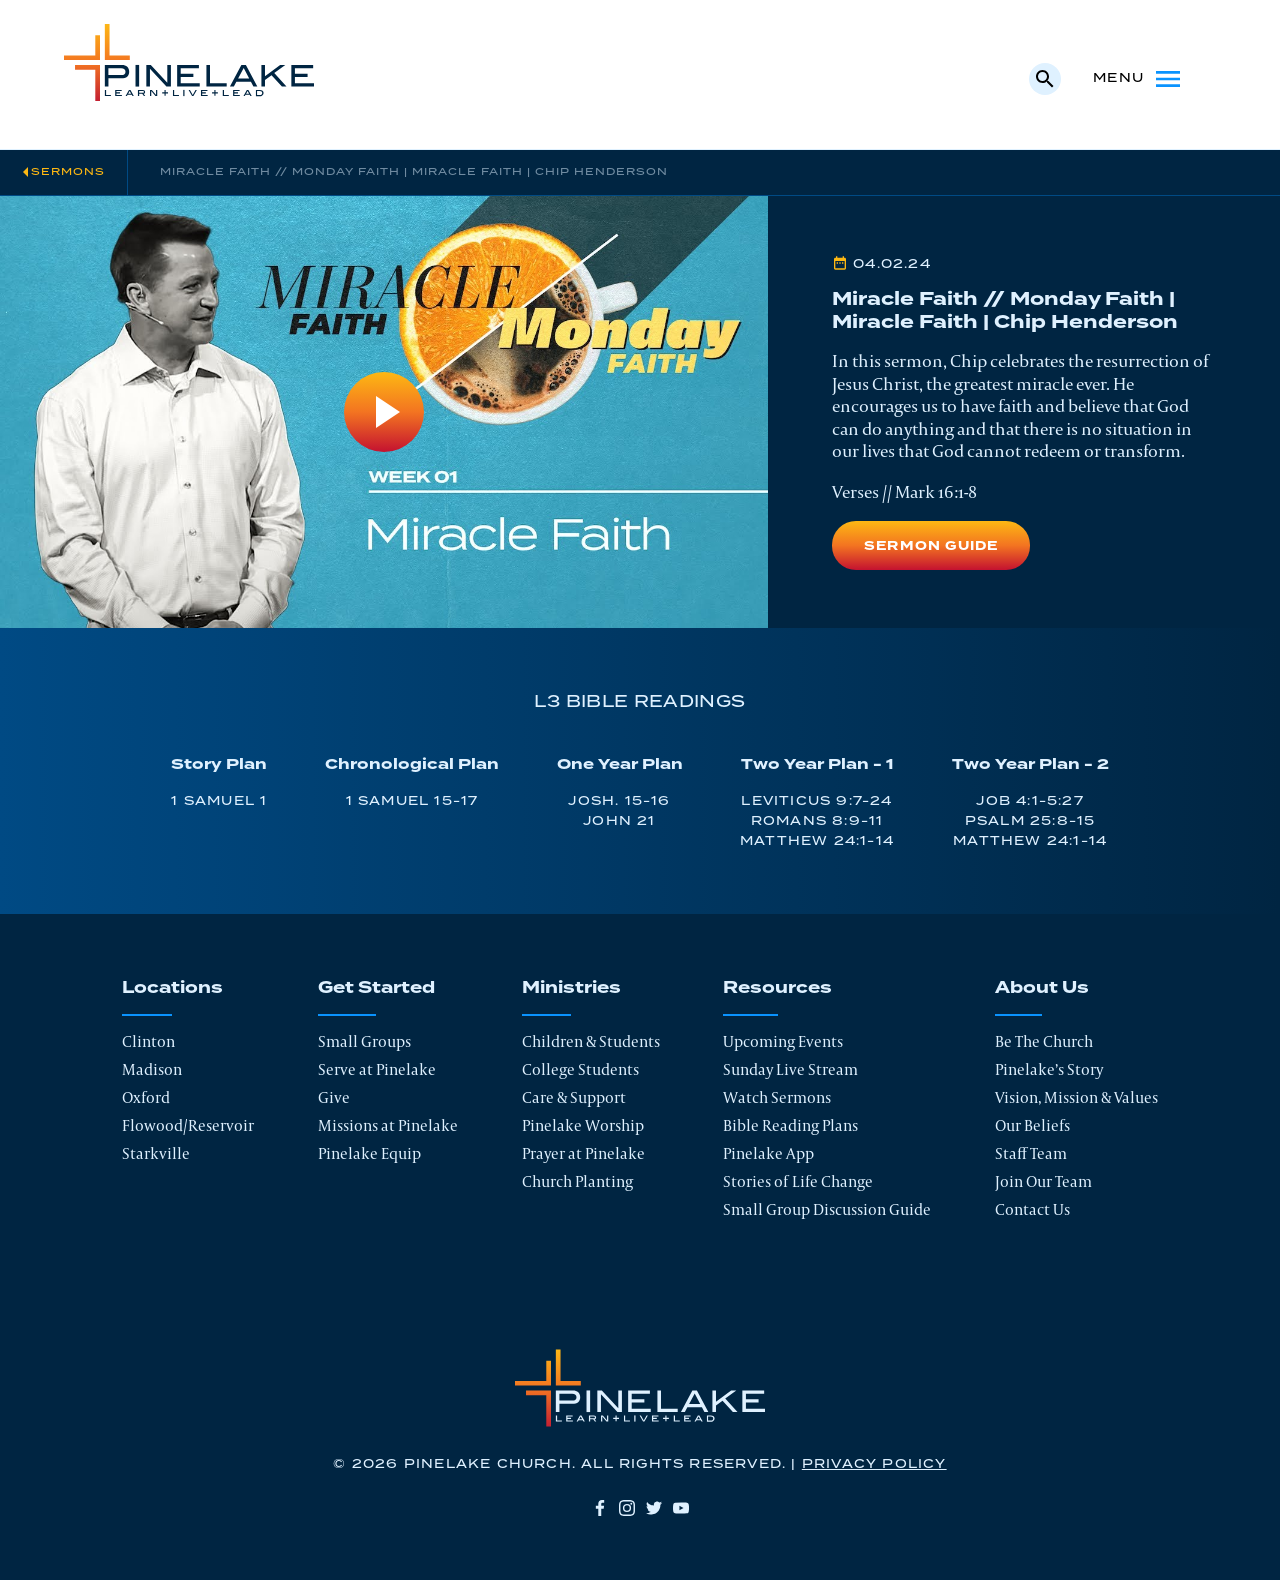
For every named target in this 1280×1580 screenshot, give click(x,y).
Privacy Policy (874, 1464)
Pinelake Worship (583, 1125)
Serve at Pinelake (377, 1069)
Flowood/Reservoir (188, 1125)
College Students (580, 1069)
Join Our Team (1043, 1181)
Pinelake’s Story (1049, 1069)
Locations (172, 988)
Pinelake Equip (369, 1153)
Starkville (156, 1153)
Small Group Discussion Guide (827, 1209)
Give (334, 1097)
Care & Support (574, 1097)
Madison (152, 1069)
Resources (777, 988)
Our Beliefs (1032, 1125)
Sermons (68, 172)
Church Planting (577, 1181)
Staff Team (1031, 1153)
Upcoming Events (783, 1041)
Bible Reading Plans (790, 1125)
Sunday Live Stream (790, 1069)
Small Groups (364, 1041)
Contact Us (1032, 1209)
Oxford (146, 1097)
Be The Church (1044, 1041)
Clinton (148, 1041)
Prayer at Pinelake (583, 1153)
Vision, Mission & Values (1076, 1097)
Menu (1138, 79)
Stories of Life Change (798, 1181)
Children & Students (591, 1041)
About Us (1042, 988)
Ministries (571, 988)
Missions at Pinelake (388, 1125)
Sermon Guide (931, 546)
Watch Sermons (777, 1097)
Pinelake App (768, 1153)
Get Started (376, 988)
